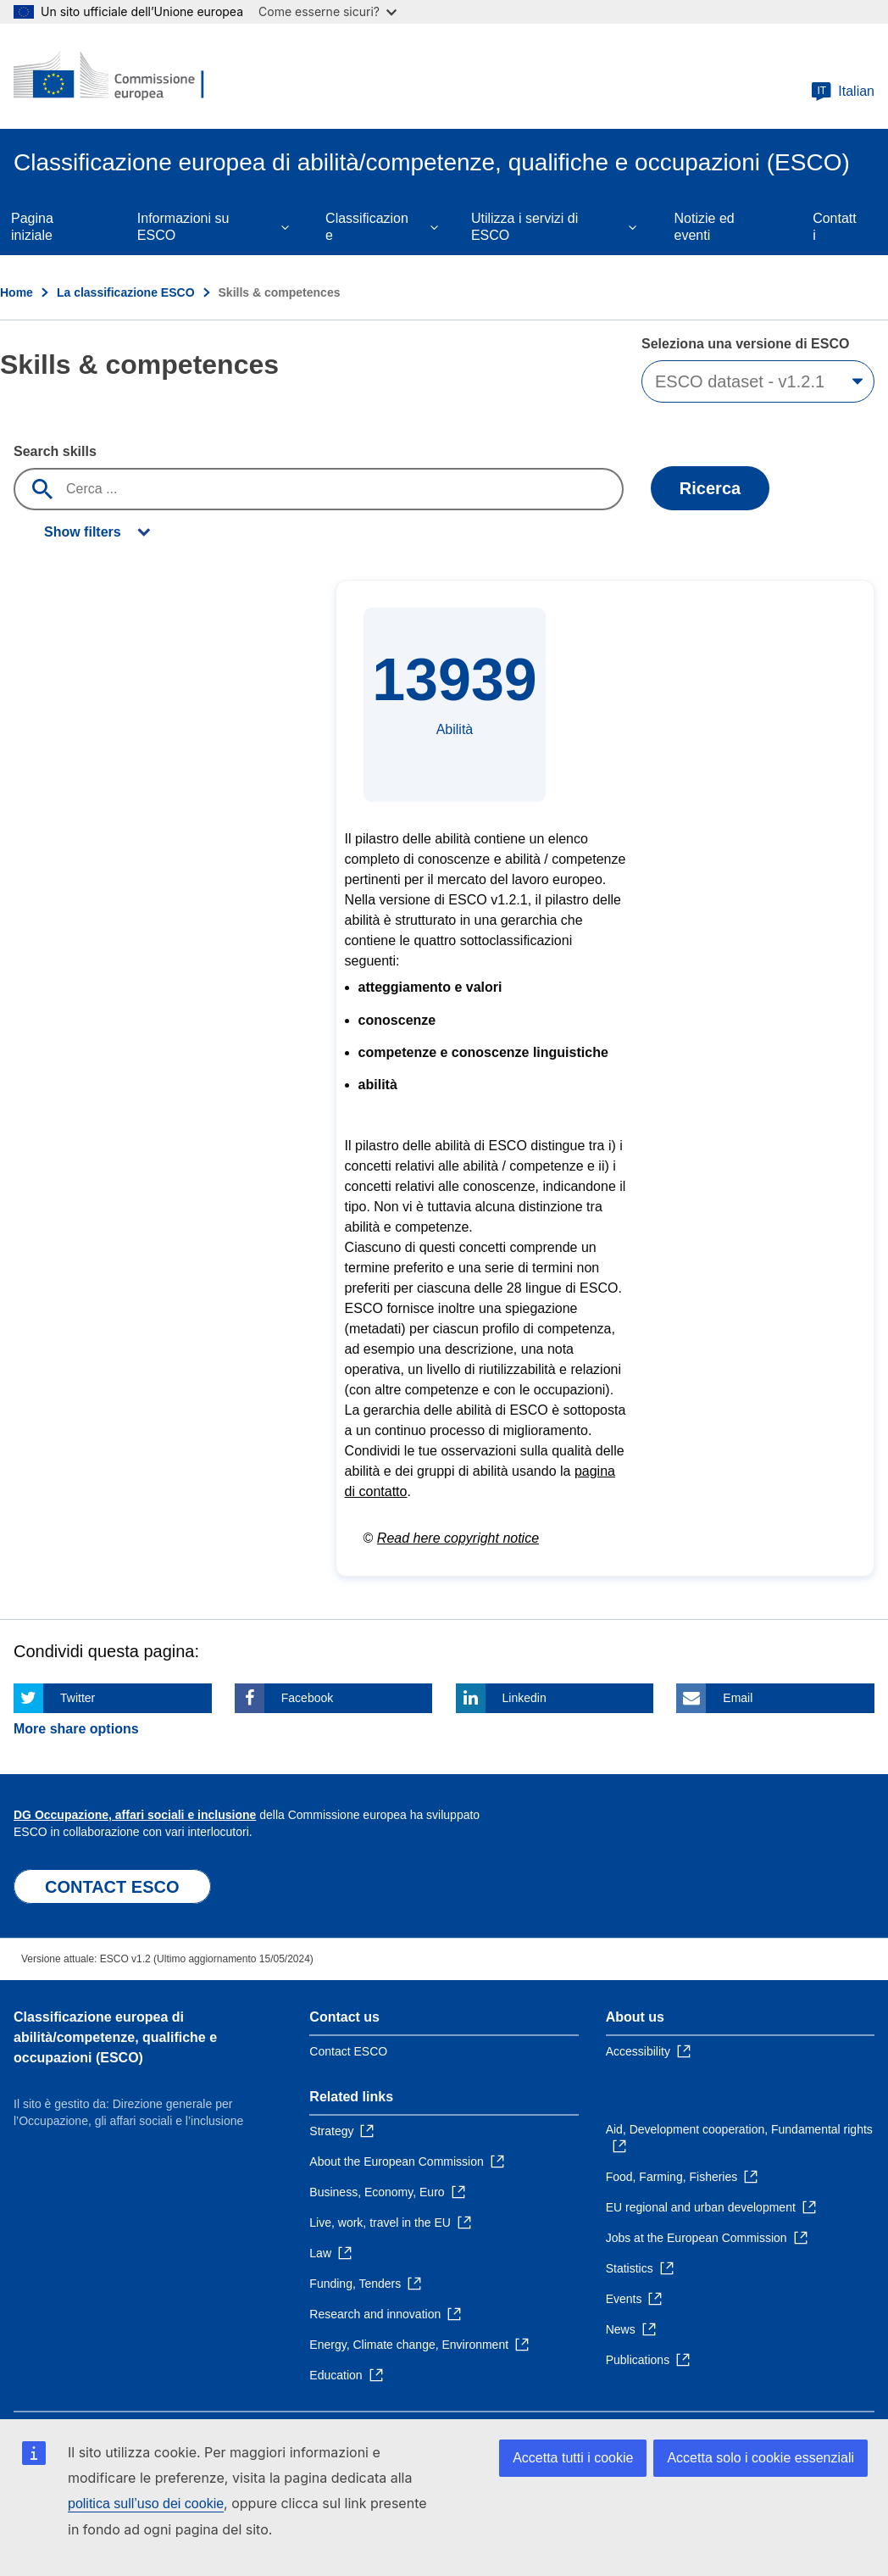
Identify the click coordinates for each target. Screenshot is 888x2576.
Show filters (82, 532)
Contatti (835, 226)
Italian (842, 91)
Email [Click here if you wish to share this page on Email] (737, 1698)
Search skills (55, 451)
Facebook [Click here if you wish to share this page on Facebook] (307, 1698)
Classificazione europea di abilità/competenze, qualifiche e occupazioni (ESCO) (115, 2037)
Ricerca (710, 488)
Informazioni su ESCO (183, 226)
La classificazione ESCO (126, 292)
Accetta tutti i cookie (573, 2458)
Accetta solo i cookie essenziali (760, 2458)
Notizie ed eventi (704, 226)
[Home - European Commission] (116, 76)
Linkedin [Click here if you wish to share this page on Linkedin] (524, 1698)
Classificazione (366, 226)
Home (16, 292)
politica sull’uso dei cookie (146, 2503)
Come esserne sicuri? (327, 11)
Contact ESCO (348, 2051)
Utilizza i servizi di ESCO (524, 226)
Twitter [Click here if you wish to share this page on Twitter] (77, 1698)
